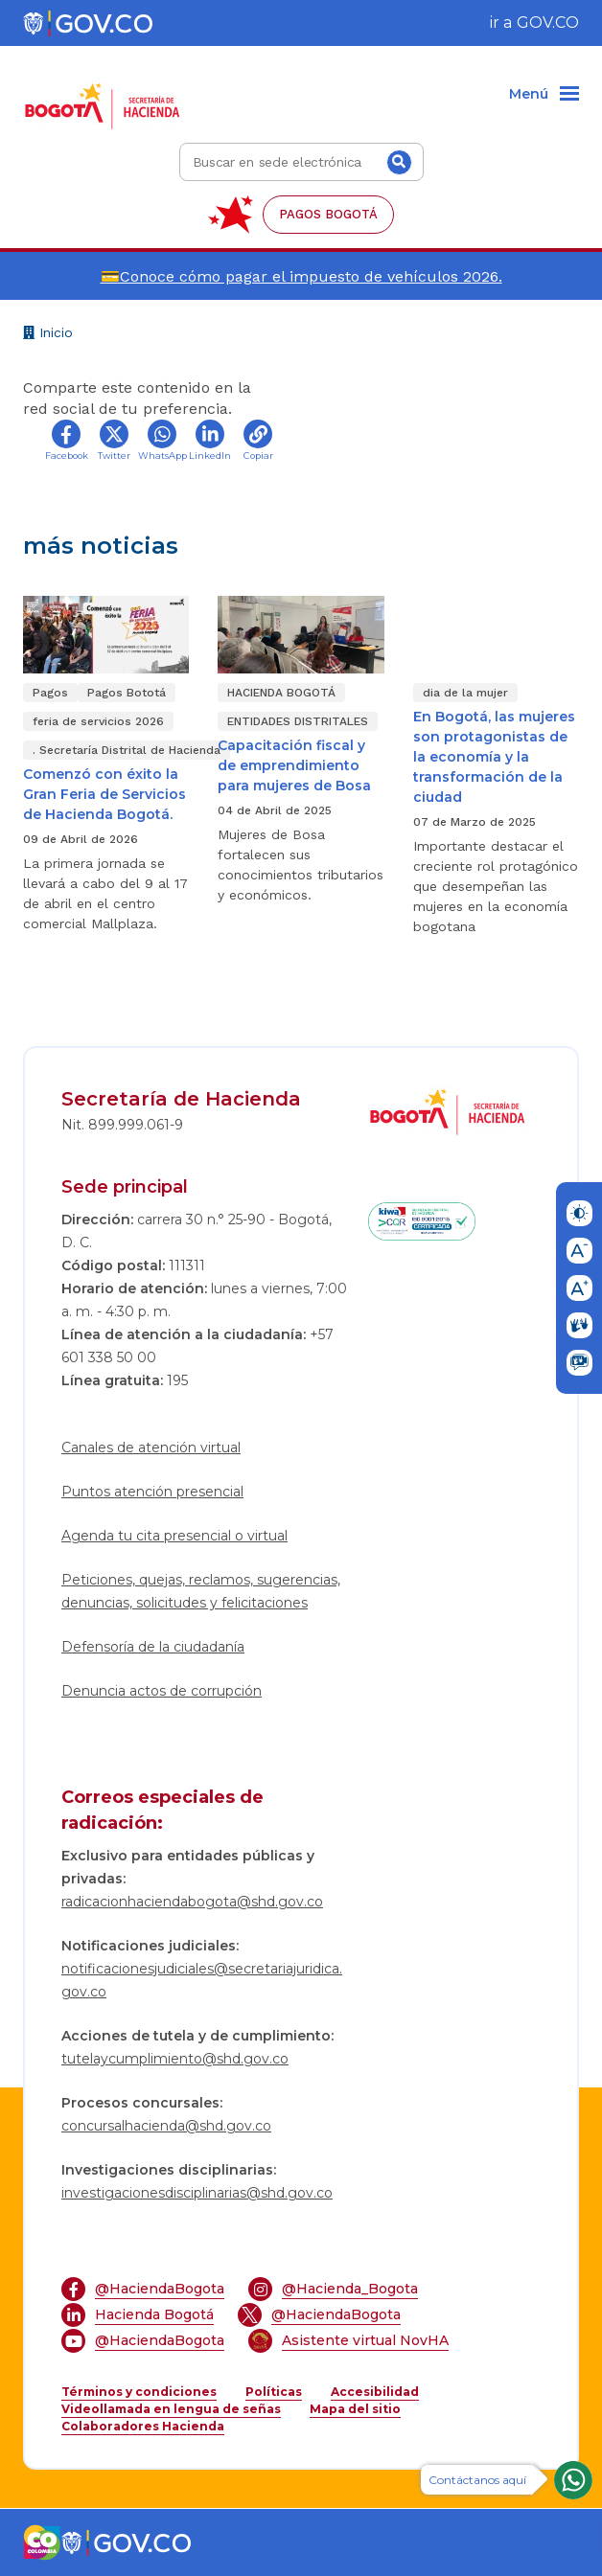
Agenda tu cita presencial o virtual (174, 1535)
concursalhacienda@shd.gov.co (166, 2125)
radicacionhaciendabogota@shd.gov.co (192, 1901)
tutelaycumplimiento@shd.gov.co (175, 2058)
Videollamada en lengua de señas (171, 2409)
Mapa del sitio (355, 2409)
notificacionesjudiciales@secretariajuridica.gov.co (201, 1980)
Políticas (273, 2391)
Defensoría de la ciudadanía (152, 1646)
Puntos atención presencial (152, 1491)
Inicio (48, 335)
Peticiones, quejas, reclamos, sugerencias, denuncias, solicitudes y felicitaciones (200, 1591)
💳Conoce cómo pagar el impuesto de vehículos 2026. (301, 276)
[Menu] (544, 95)
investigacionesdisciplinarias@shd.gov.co (197, 2192)
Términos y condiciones (139, 2391)
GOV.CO (548, 22)
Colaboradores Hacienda (142, 2426)
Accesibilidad (375, 2391)
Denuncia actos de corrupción (161, 1690)
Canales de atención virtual (151, 1447)
